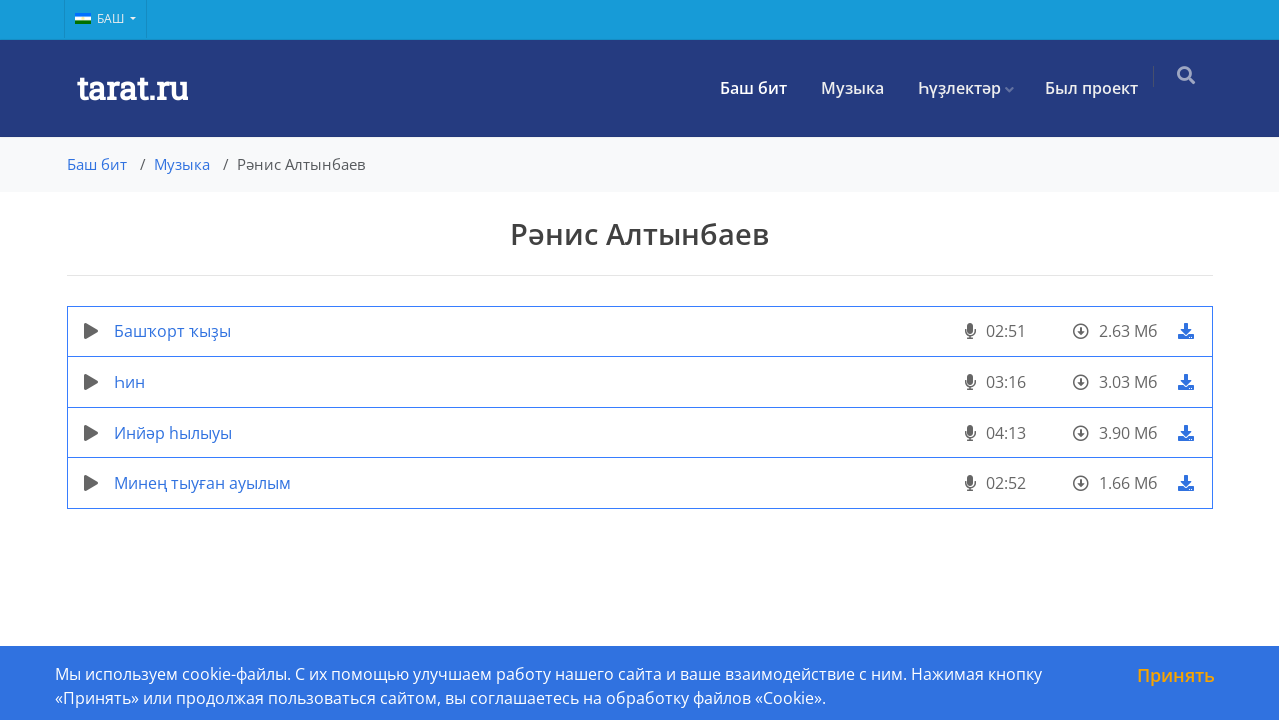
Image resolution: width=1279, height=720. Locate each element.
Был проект (1099, 88)
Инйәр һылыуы (173, 433)
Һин (129, 382)
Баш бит (761, 88)
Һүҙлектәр (967, 88)
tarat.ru (132, 87)
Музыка (860, 88)
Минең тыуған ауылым (202, 483)
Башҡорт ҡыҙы (172, 331)
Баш (101, 18)
